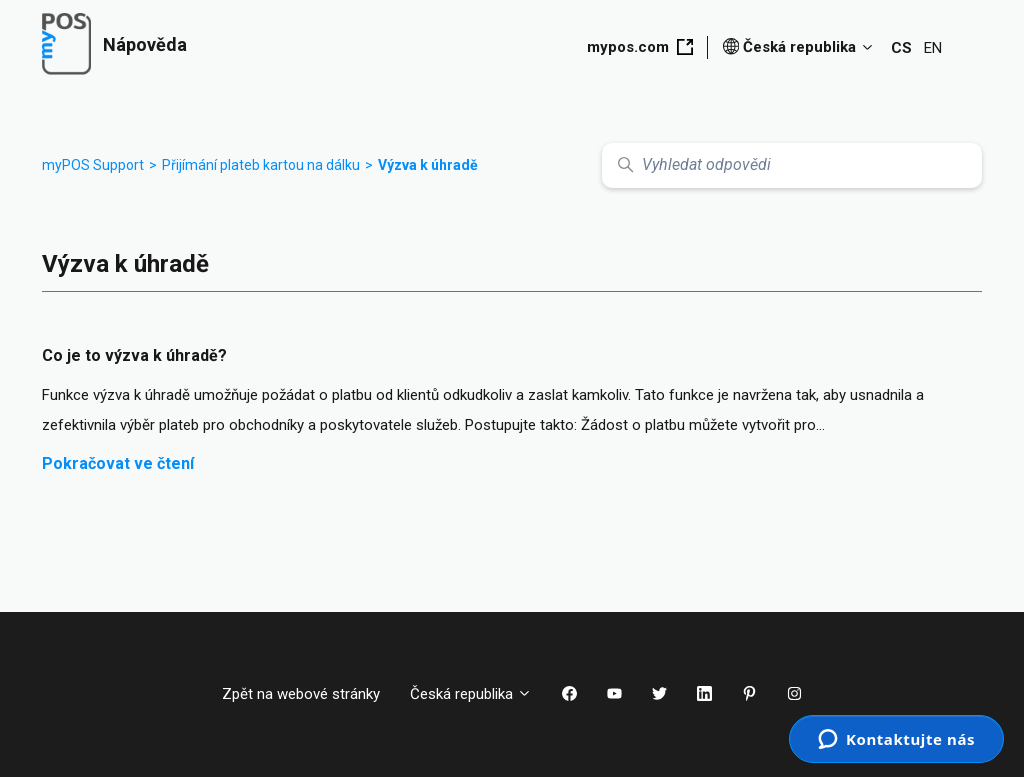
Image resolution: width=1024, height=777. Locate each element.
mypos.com (640, 47)
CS (901, 48)
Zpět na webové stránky (301, 694)
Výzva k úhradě (428, 165)
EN (933, 48)
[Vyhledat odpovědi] (792, 165)
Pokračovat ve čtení (118, 463)
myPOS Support (93, 165)
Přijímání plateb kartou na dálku (261, 165)
